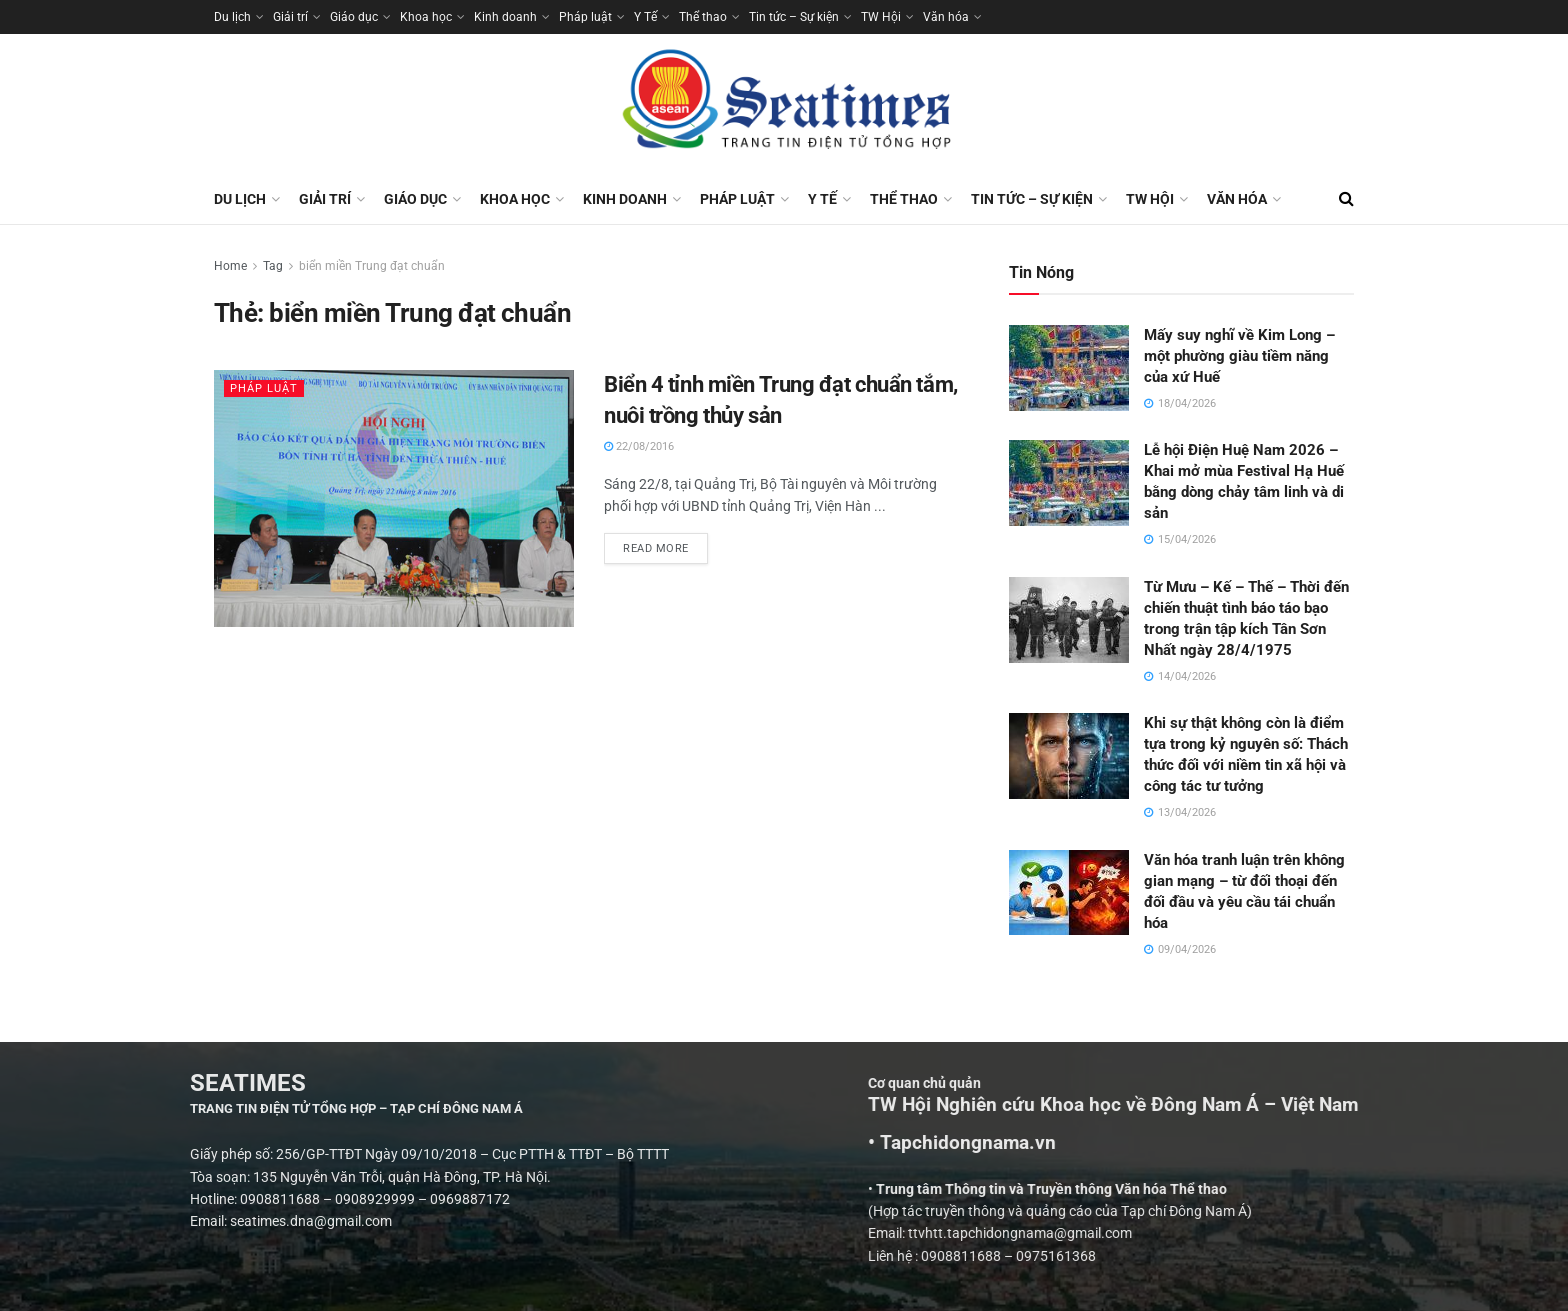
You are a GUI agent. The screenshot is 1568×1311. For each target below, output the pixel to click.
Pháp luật (585, 17)
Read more (665, 544)
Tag (273, 266)
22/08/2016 (639, 446)
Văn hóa (946, 17)
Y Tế (645, 17)
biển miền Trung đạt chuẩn (372, 266)
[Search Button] (1346, 199)
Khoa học (426, 17)
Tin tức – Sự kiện (794, 17)
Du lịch (232, 17)
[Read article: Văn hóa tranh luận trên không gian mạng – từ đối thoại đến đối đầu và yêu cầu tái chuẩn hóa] (1069, 893)
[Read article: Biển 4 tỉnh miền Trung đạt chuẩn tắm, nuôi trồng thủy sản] (394, 498)
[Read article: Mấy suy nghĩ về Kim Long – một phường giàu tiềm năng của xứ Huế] (1069, 368)
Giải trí (290, 17)
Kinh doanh (505, 17)
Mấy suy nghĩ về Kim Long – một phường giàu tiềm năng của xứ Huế (1239, 356)
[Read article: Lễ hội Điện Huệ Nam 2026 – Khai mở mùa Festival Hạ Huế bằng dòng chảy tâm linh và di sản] (1069, 483)
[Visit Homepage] (784, 104)
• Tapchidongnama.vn (1252, 1143)
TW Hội (881, 17)
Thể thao (703, 17)
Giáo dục (354, 17)
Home (230, 266)
